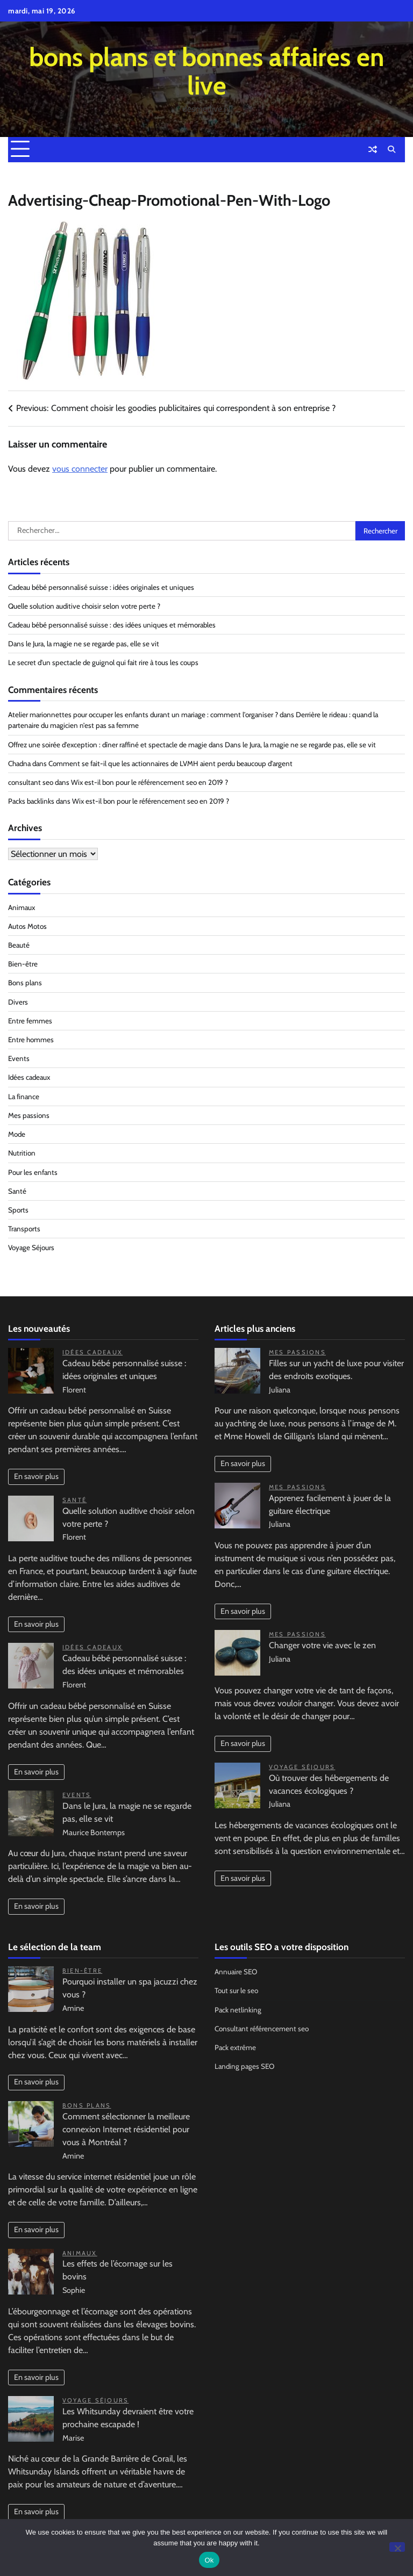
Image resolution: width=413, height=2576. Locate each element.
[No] (397, 2547)
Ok (208, 2560)
